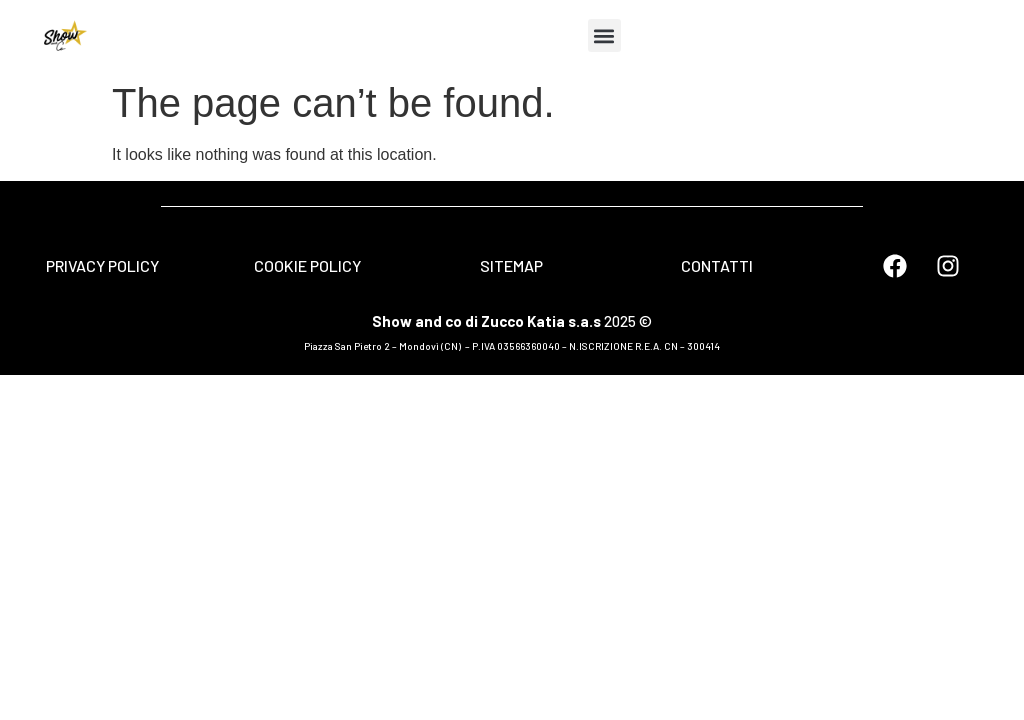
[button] (604, 35)
